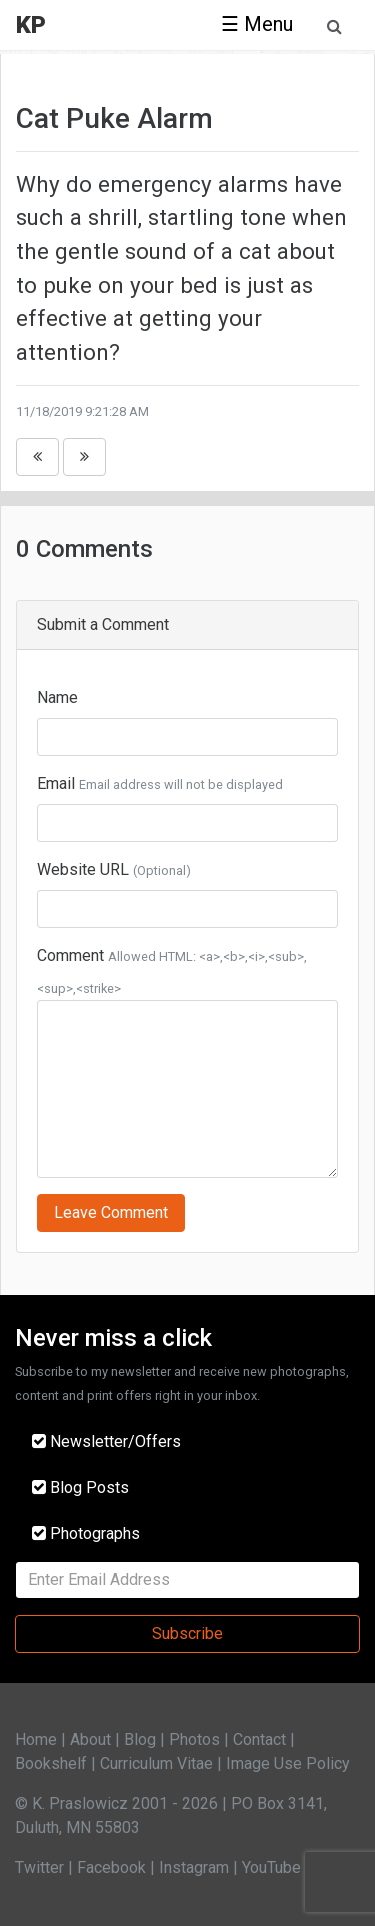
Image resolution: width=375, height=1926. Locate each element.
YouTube (271, 1867)
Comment (70, 955)
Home (36, 1739)
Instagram (194, 1867)
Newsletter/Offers (106, 1441)
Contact (259, 1739)
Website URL (83, 869)
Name (57, 697)
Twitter (39, 1867)
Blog (140, 1739)
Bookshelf (51, 1763)
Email (56, 783)
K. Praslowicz (80, 1803)
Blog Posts (80, 1487)
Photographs (86, 1533)
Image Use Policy (288, 1763)
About (90, 1739)
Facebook (111, 1867)
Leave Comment (111, 1212)
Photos (194, 1739)
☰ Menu (257, 24)
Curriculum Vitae (156, 1763)
